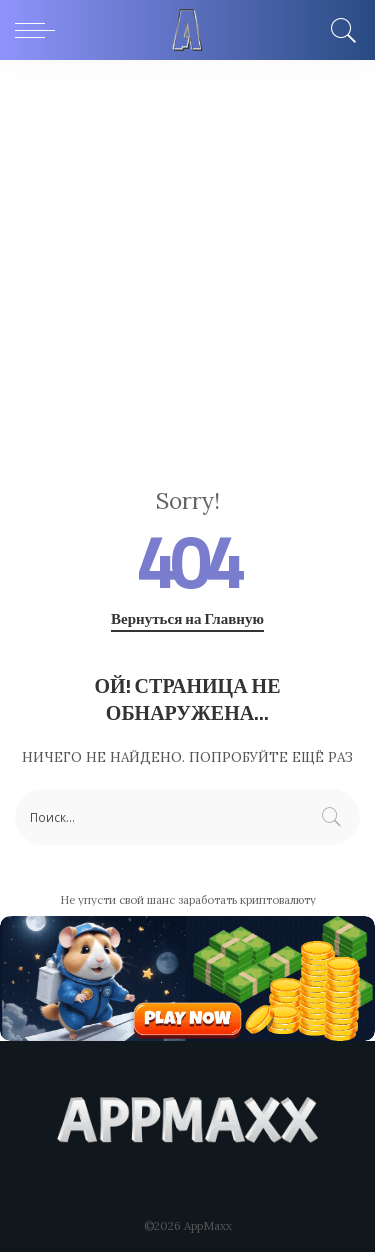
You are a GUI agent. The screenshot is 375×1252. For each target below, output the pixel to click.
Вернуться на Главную (187, 619)
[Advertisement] (187, 257)
